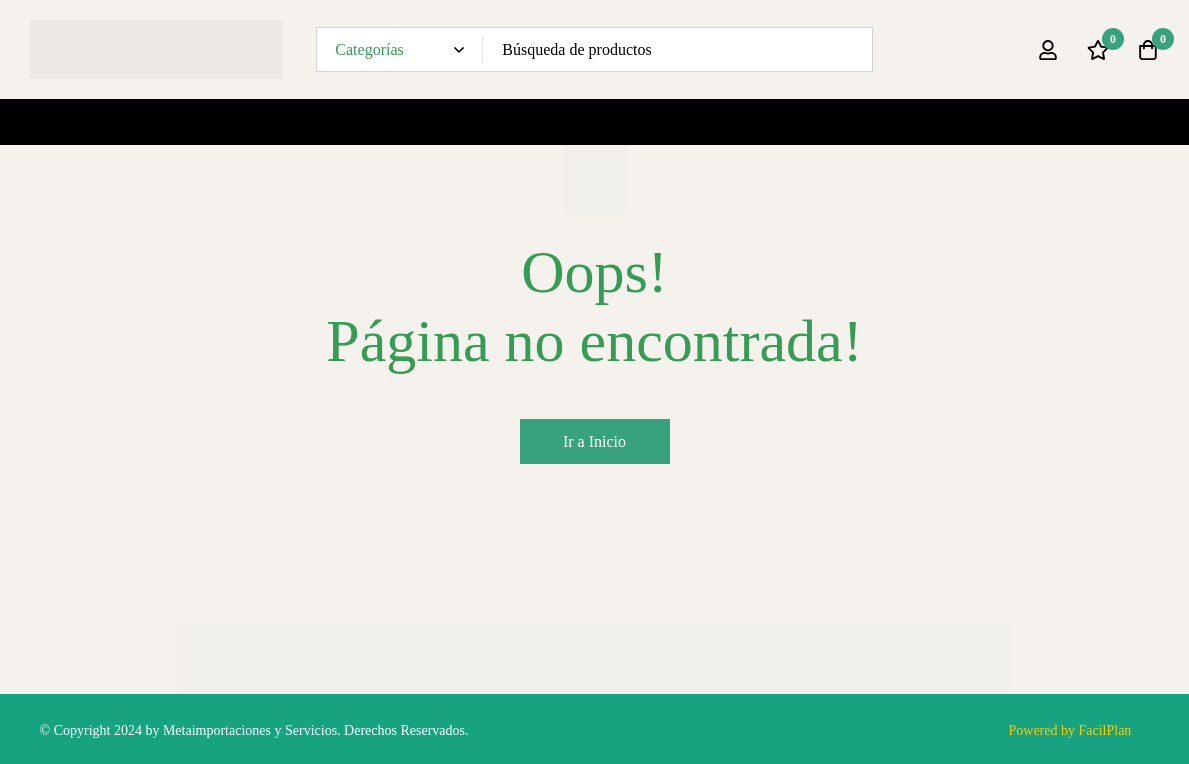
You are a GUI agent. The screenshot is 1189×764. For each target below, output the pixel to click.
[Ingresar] (1048, 50)
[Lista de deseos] (1098, 50)
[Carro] (1148, 50)
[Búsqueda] (850, 49)
